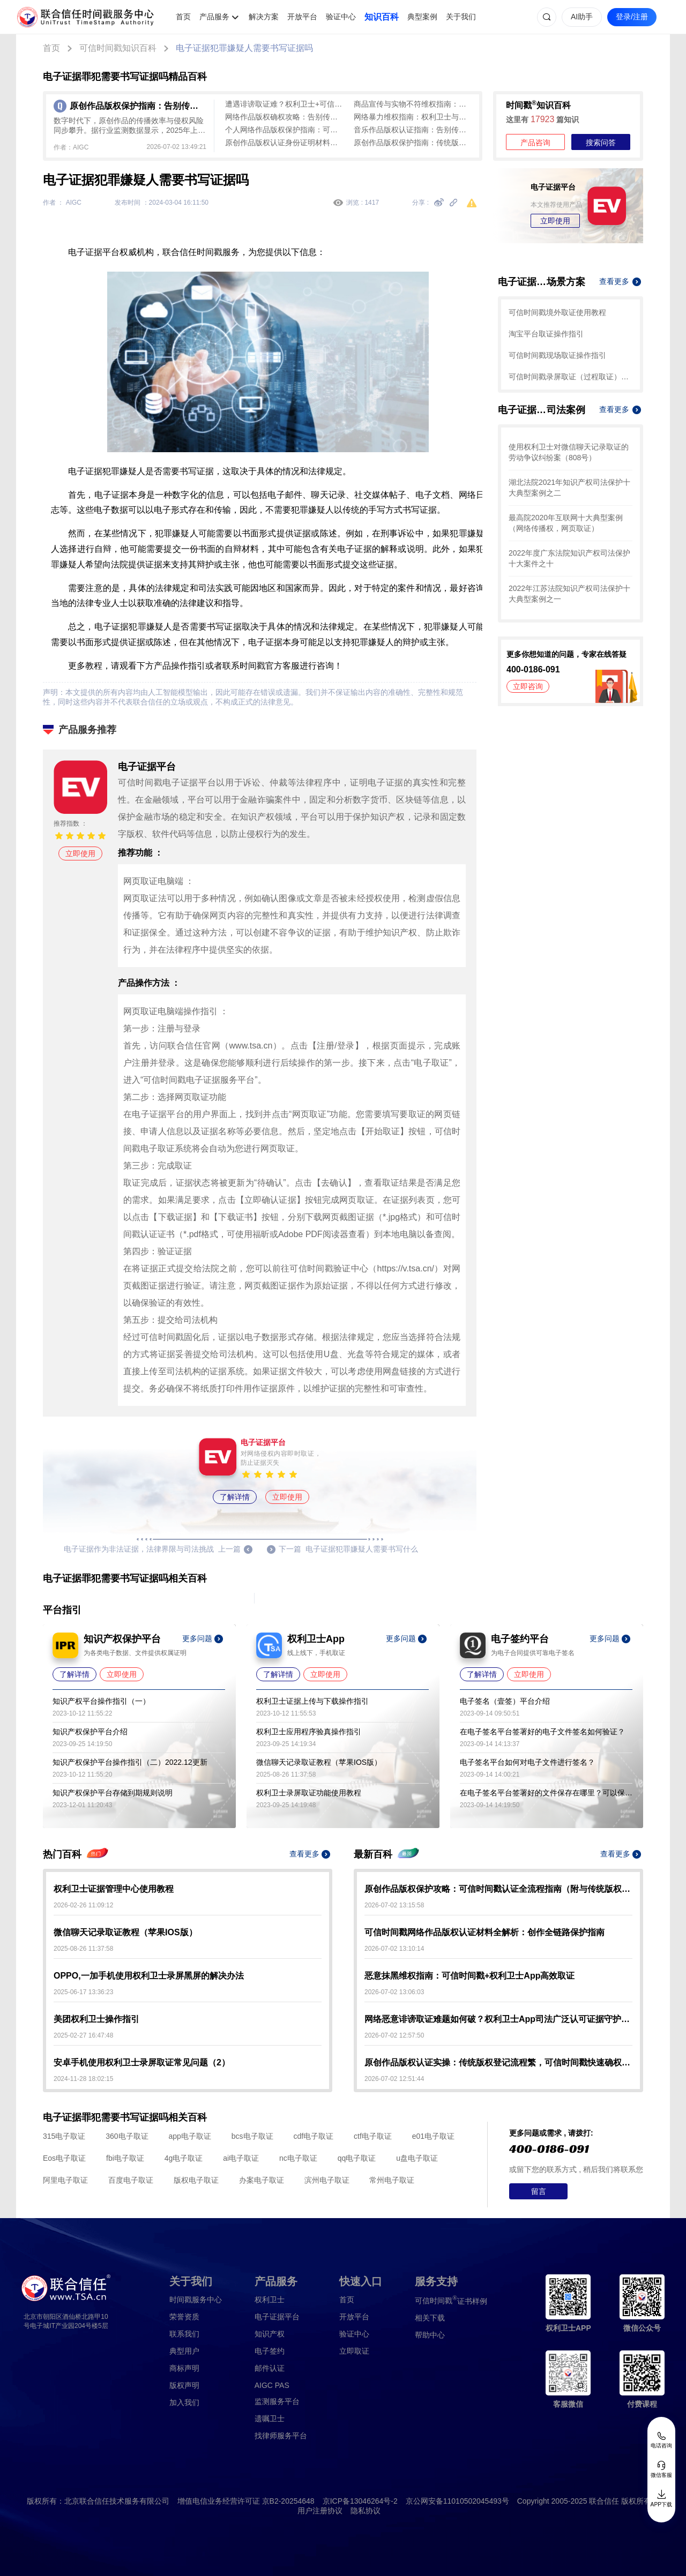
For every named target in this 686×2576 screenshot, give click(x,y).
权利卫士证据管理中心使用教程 (114, 1888)
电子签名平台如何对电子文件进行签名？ (527, 1762)
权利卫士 (270, 2299)
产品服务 (214, 16)
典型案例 (422, 16)
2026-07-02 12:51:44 (394, 2079)
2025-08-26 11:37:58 (83, 1948)
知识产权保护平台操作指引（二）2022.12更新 (130, 1762)
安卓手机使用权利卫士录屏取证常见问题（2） (142, 2062)
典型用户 (184, 2351)
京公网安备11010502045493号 (457, 2501)
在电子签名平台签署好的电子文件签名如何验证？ (542, 1731)
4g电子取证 (184, 2158)
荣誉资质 (184, 2316)
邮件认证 (270, 2368)
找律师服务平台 (281, 2435)
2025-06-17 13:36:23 (83, 1992)
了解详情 (235, 1497)
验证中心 (341, 16)
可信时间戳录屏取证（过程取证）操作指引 (570, 376)
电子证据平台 (277, 2316)
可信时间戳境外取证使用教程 (557, 312)
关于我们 (461, 16)
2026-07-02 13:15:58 (394, 1905)
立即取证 (354, 2351)
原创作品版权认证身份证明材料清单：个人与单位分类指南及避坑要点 (284, 142)
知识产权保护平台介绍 (90, 1731)
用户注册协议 (319, 2510)
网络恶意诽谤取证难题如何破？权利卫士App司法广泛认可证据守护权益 (498, 2019)
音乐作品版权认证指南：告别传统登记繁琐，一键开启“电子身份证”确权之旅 (413, 129)
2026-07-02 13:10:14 (394, 1948)
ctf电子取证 (373, 2136)
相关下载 (430, 2317)
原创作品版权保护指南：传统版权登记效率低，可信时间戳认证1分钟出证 (413, 142)
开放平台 (302, 16)
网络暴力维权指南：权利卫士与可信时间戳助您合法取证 (413, 117)
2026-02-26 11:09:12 (83, 1905)
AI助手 (582, 16)
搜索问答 (601, 142)
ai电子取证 (241, 2158)
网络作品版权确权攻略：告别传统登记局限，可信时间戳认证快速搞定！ (284, 117)
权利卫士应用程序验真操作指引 (308, 1731)
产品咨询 (535, 142)
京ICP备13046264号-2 (360, 2501)
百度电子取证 (130, 2180)
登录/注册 (632, 16)
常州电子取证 (391, 2180)
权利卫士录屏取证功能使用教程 (308, 1792)
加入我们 (184, 2402)
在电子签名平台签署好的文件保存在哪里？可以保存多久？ (546, 1792)
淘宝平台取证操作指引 (546, 334)
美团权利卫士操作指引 (96, 2019)
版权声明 (184, 2385)
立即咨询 (528, 686)
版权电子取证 (196, 2180)
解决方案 (264, 16)
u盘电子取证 (417, 2158)
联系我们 (184, 2334)
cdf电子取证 (313, 2136)
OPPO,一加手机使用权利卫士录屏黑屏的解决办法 (149, 1975)
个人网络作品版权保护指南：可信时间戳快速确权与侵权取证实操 (284, 129)
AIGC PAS (272, 2385)
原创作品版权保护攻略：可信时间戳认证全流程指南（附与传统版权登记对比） (498, 1888)
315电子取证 (64, 2136)
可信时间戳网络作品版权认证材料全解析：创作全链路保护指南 (484, 1932)
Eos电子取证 (64, 2158)
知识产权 (270, 2334)
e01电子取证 (433, 2136)
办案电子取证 (261, 2180)
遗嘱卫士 (270, 2418)
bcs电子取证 (252, 2136)
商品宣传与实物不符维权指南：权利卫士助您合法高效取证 (413, 104)
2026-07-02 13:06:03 (394, 1992)
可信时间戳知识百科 (117, 48)
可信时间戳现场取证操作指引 (557, 355)
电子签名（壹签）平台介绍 (505, 1701)
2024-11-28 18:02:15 (83, 2079)
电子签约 (270, 2351)
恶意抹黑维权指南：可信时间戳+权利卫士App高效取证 (469, 1975)
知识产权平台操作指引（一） (101, 1701)
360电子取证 (127, 2136)
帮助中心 (430, 2335)
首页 (183, 16)
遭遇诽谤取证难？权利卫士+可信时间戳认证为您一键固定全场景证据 (284, 104)
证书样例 (451, 2300)
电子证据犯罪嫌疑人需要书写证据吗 (244, 48)
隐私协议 (366, 2510)
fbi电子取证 (125, 2158)
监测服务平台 (277, 2401)
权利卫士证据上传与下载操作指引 (312, 1701)
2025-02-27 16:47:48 (83, 2035)
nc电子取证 (298, 2158)
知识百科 (381, 16)
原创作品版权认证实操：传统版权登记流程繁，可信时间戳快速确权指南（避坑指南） (498, 2062)
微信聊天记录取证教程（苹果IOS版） (319, 1762)
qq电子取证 (357, 2158)
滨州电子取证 (326, 2180)
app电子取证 (190, 2136)
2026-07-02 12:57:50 (394, 2035)
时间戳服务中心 (195, 2299)
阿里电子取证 (65, 2180)
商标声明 (184, 2368)
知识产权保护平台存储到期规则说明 (113, 1792)
